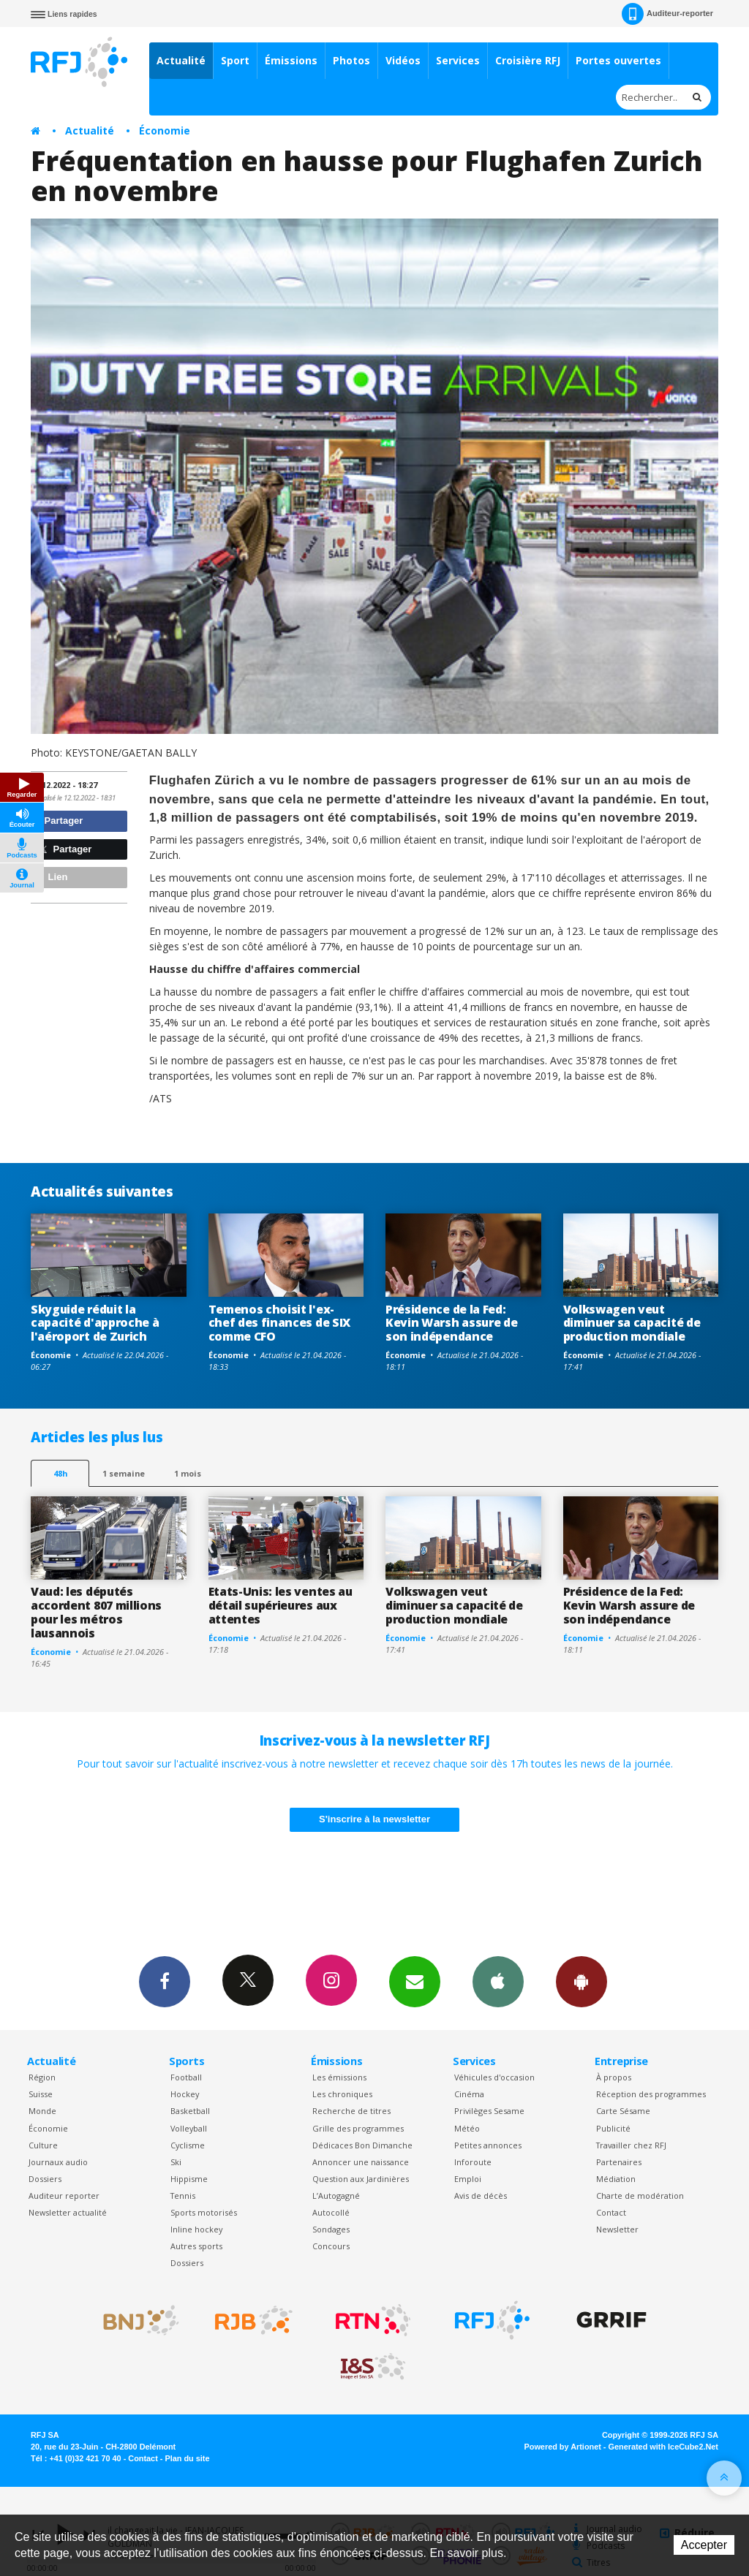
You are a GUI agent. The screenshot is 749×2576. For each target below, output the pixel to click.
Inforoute (473, 2162)
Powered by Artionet (562, 2446)
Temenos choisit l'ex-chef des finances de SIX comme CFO (279, 1323)
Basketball (190, 2110)
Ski (175, 2162)
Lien (51, 876)
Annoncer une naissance (360, 2162)
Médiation (616, 2178)
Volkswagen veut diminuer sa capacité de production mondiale (632, 1323)
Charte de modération (640, 2195)
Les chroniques (342, 2094)
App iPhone (498, 1981)
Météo (467, 2128)
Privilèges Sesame (489, 2110)
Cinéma (469, 2094)
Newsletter (617, 2229)
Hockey (184, 2094)
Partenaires (618, 2162)
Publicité (613, 2128)
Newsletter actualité (68, 2212)
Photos (351, 60)
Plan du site (187, 2458)
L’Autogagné (336, 2195)
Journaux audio (58, 2162)
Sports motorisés (203, 2212)
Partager (59, 820)
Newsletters (414, 1981)
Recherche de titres (351, 2110)
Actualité (181, 60)
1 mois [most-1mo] (187, 1473)
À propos (613, 2077)
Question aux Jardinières (360, 2178)
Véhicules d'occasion (494, 2077)
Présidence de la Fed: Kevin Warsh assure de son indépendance (451, 1323)
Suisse (41, 2094)
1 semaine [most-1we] (123, 1473)
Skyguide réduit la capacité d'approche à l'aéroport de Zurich (95, 1323)
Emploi (467, 2178)
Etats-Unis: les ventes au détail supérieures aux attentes (280, 1605)
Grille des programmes (358, 2128)
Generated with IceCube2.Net (663, 2446)
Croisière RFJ (527, 60)
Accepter (704, 2545)
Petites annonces (488, 2145)
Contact (611, 2212)
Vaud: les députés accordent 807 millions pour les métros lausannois (96, 1612)
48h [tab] (60, 1473)
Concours (331, 2246)
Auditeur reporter (64, 2195)
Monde (42, 2110)
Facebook (164, 1981)
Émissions (291, 60)
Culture (43, 2145)
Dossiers (45, 2178)
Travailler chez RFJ (631, 2145)
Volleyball (188, 2128)
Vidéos (403, 60)
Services (458, 60)
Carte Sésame (623, 2110)
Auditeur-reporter (667, 14)
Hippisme (189, 2178)
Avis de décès (480, 2195)
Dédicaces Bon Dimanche (362, 2145)
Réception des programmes (651, 2094)
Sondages (331, 2229)
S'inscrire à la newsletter (374, 1819)
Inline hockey (196, 2229)
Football (186, 2077)
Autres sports (196, 2246)
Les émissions (339, 2077)
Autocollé (331, 2212)
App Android (581, 1981)
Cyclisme (187, 2145)
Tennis (182, 2195)
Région (42, 2077)
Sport (235, 60)
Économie (164, 130)
